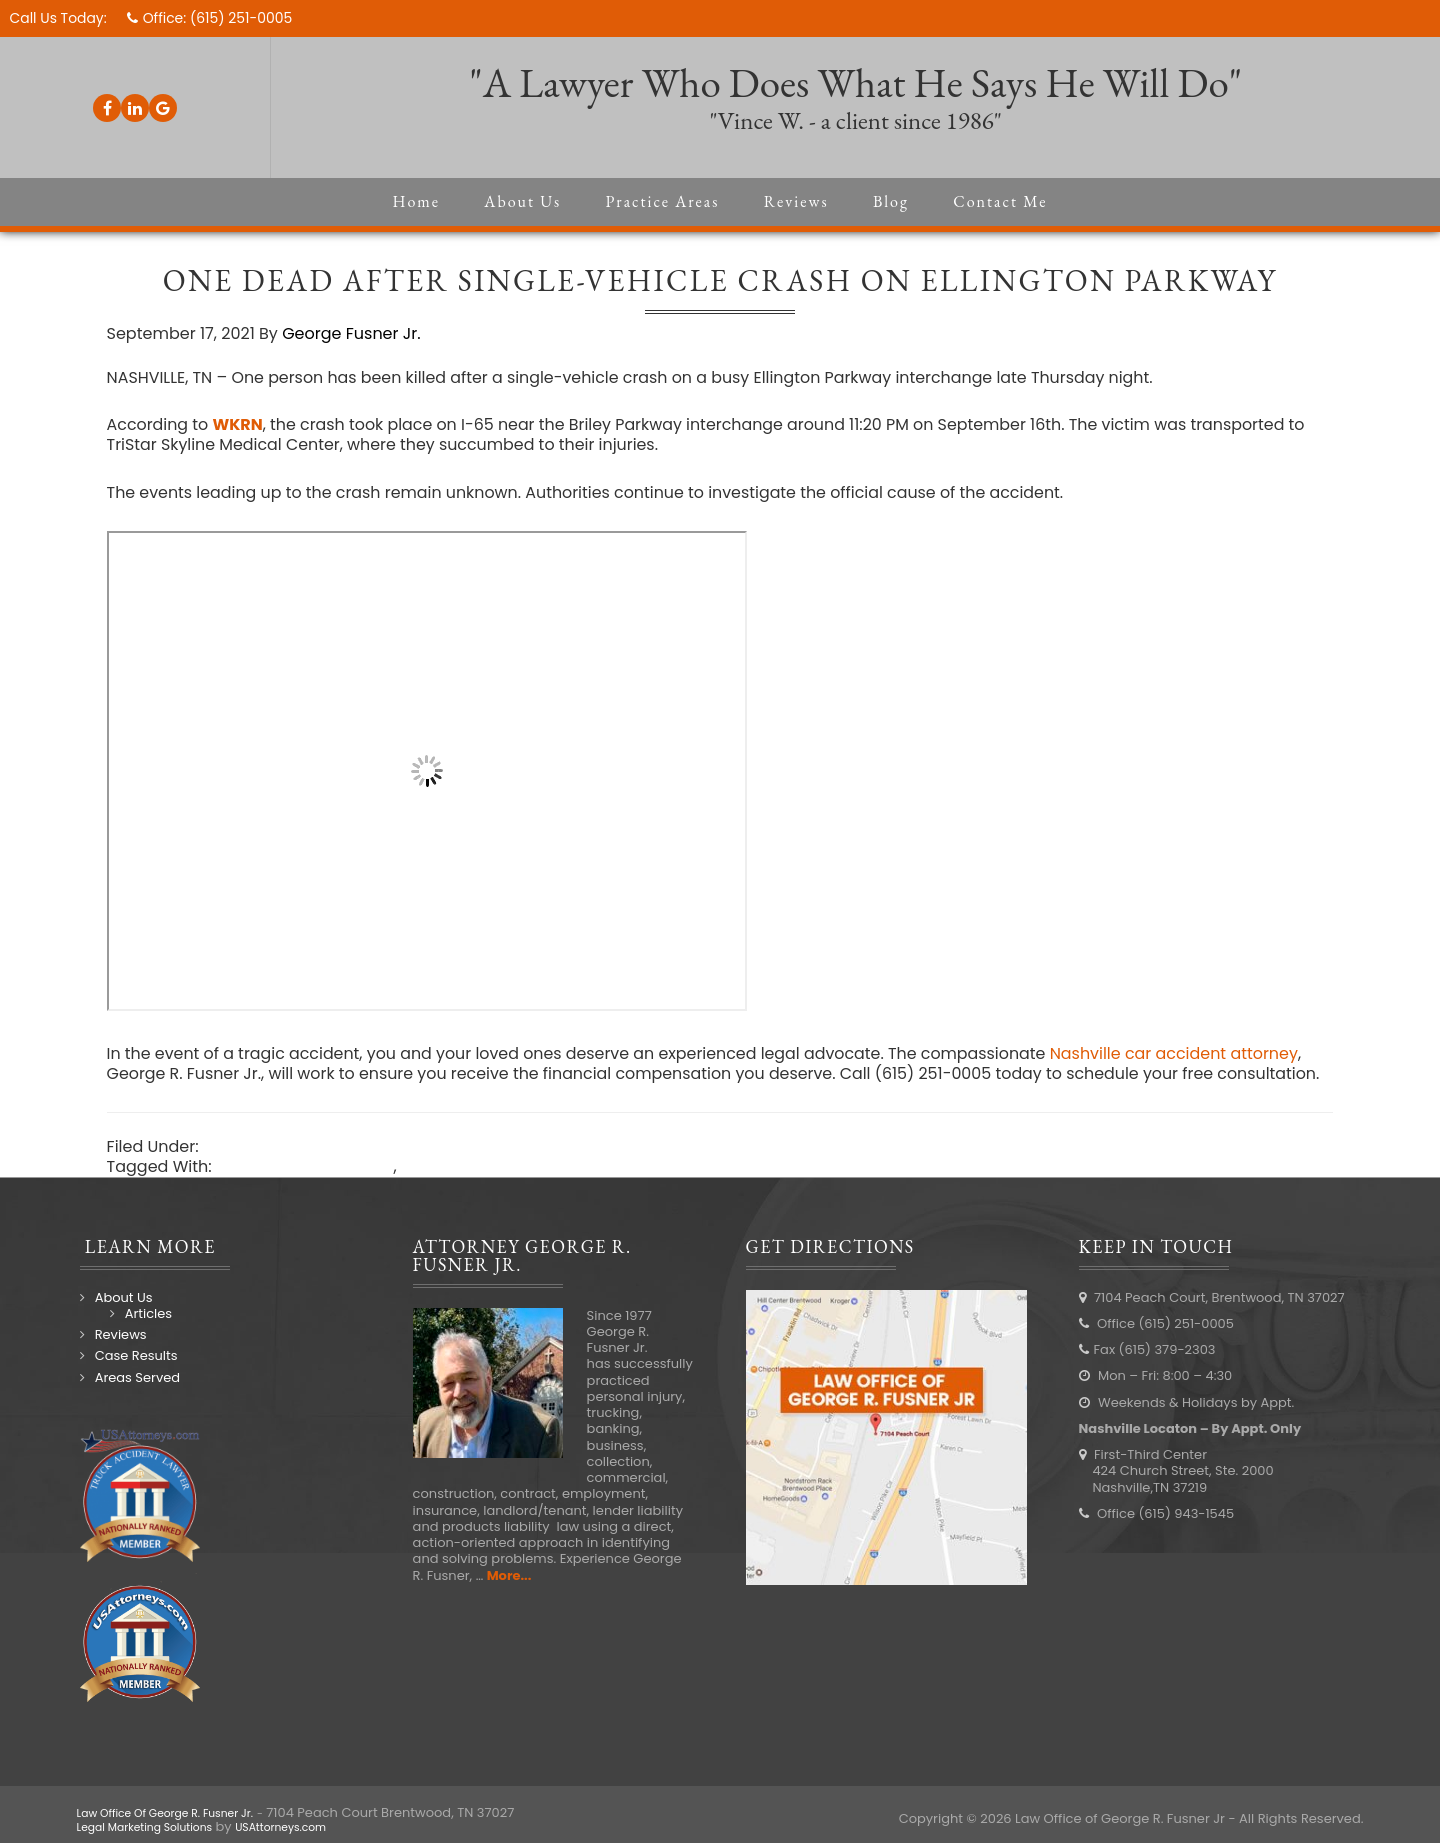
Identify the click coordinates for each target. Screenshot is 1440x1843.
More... (509, 1597)
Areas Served (137, 1399)
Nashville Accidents (283, 1168)
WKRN (242, 426)
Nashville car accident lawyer (521, 1188)
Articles (148, 1335)
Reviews (121, 1357)
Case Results (136, 1378)
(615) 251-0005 (242, 18)
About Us (124, 1319)
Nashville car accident (307, 1188)
